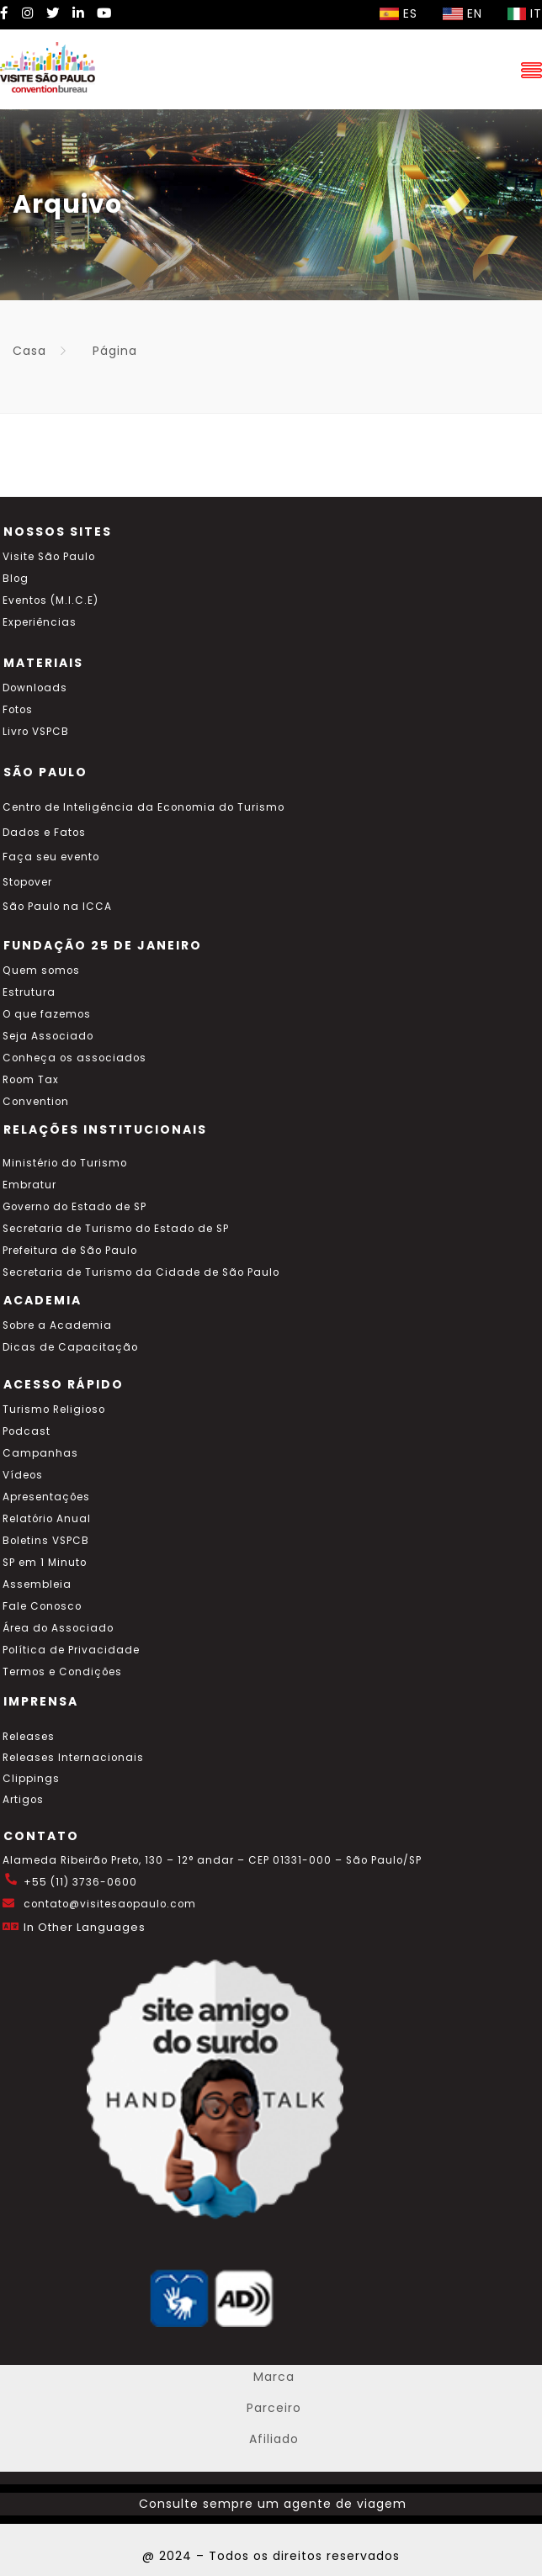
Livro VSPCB (36, 731)
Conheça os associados (74, 1058)
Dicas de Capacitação (70, 1347)
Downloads (35, 688)
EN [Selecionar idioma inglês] (462, 13)
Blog (16, 578)
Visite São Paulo (49, 556)
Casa (29, 350)
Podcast (26, 1431)
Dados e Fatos (44, 832)
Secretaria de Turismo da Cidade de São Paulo (141, 1272)
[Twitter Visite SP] (53, 13)
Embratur (29, 1185)
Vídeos (23, 1475)
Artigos (23, 1799)
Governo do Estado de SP (74, 1207)
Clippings (31, 1778)
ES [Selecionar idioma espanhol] (398, 13)
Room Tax (31, 1080)
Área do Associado (58, 1628)
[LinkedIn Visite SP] (78, 13)
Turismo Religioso (54, 1409)
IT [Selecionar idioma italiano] (524, 13)
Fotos (18, 710)
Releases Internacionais (73, 1757)
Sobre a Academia (57, 1325)
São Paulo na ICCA (57, 906)
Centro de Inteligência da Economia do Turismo (143, 807)
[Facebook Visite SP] (4, 13)
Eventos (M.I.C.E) (50, 600)
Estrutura (29, 992)
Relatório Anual (47, 1519)
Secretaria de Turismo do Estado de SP (116, 1228)
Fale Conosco (42, 1606)
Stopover (27, 882)
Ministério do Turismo (65, 1163)
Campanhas (40, 1453)
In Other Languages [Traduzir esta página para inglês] (85, 1927)
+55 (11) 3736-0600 (80, 1882)
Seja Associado (48, 1036)
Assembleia (37, 1584)
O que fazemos (47, 1014)
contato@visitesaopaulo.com (110, 1904)
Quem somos (41, 970)
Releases (29, 1736)
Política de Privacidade (71, 1650)
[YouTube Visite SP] (104, 13)
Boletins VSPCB (46, 1540)
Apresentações (46, 1497)
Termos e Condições (62, 1672)
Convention (36, 1101)
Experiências (40, 622)
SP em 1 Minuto (45, 1562)
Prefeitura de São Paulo (70, 1250)
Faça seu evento (51, 857)
